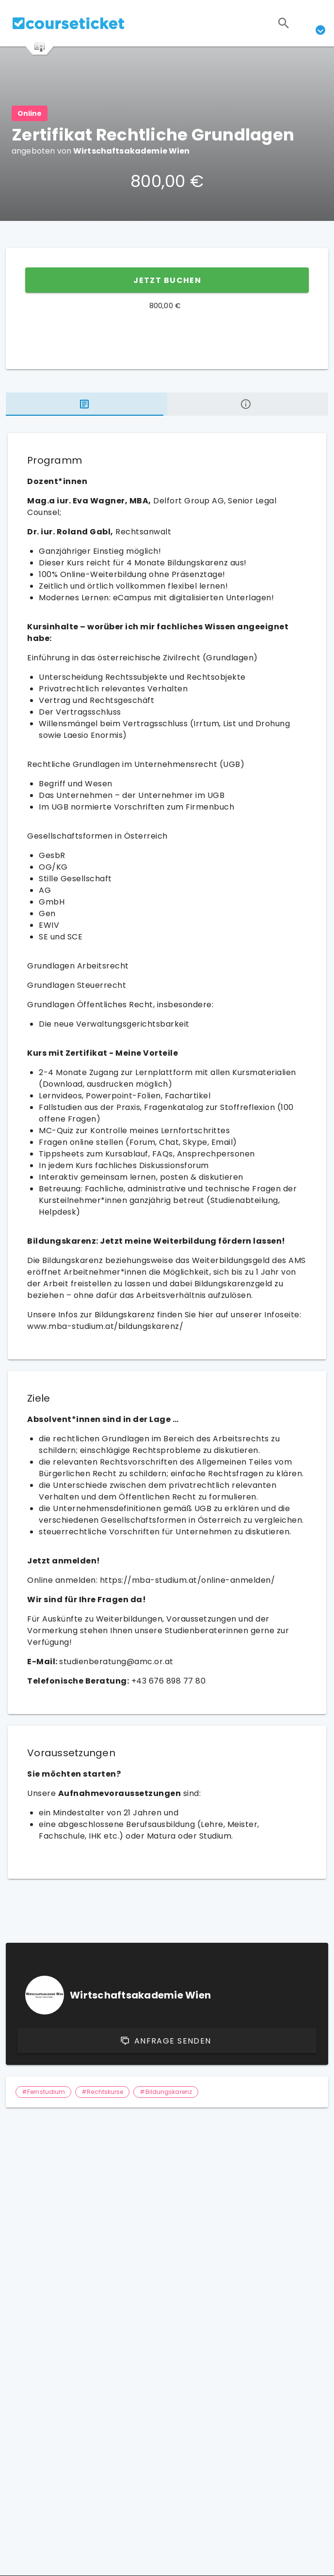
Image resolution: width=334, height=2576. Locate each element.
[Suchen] (283, 23)
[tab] (86, 404)
